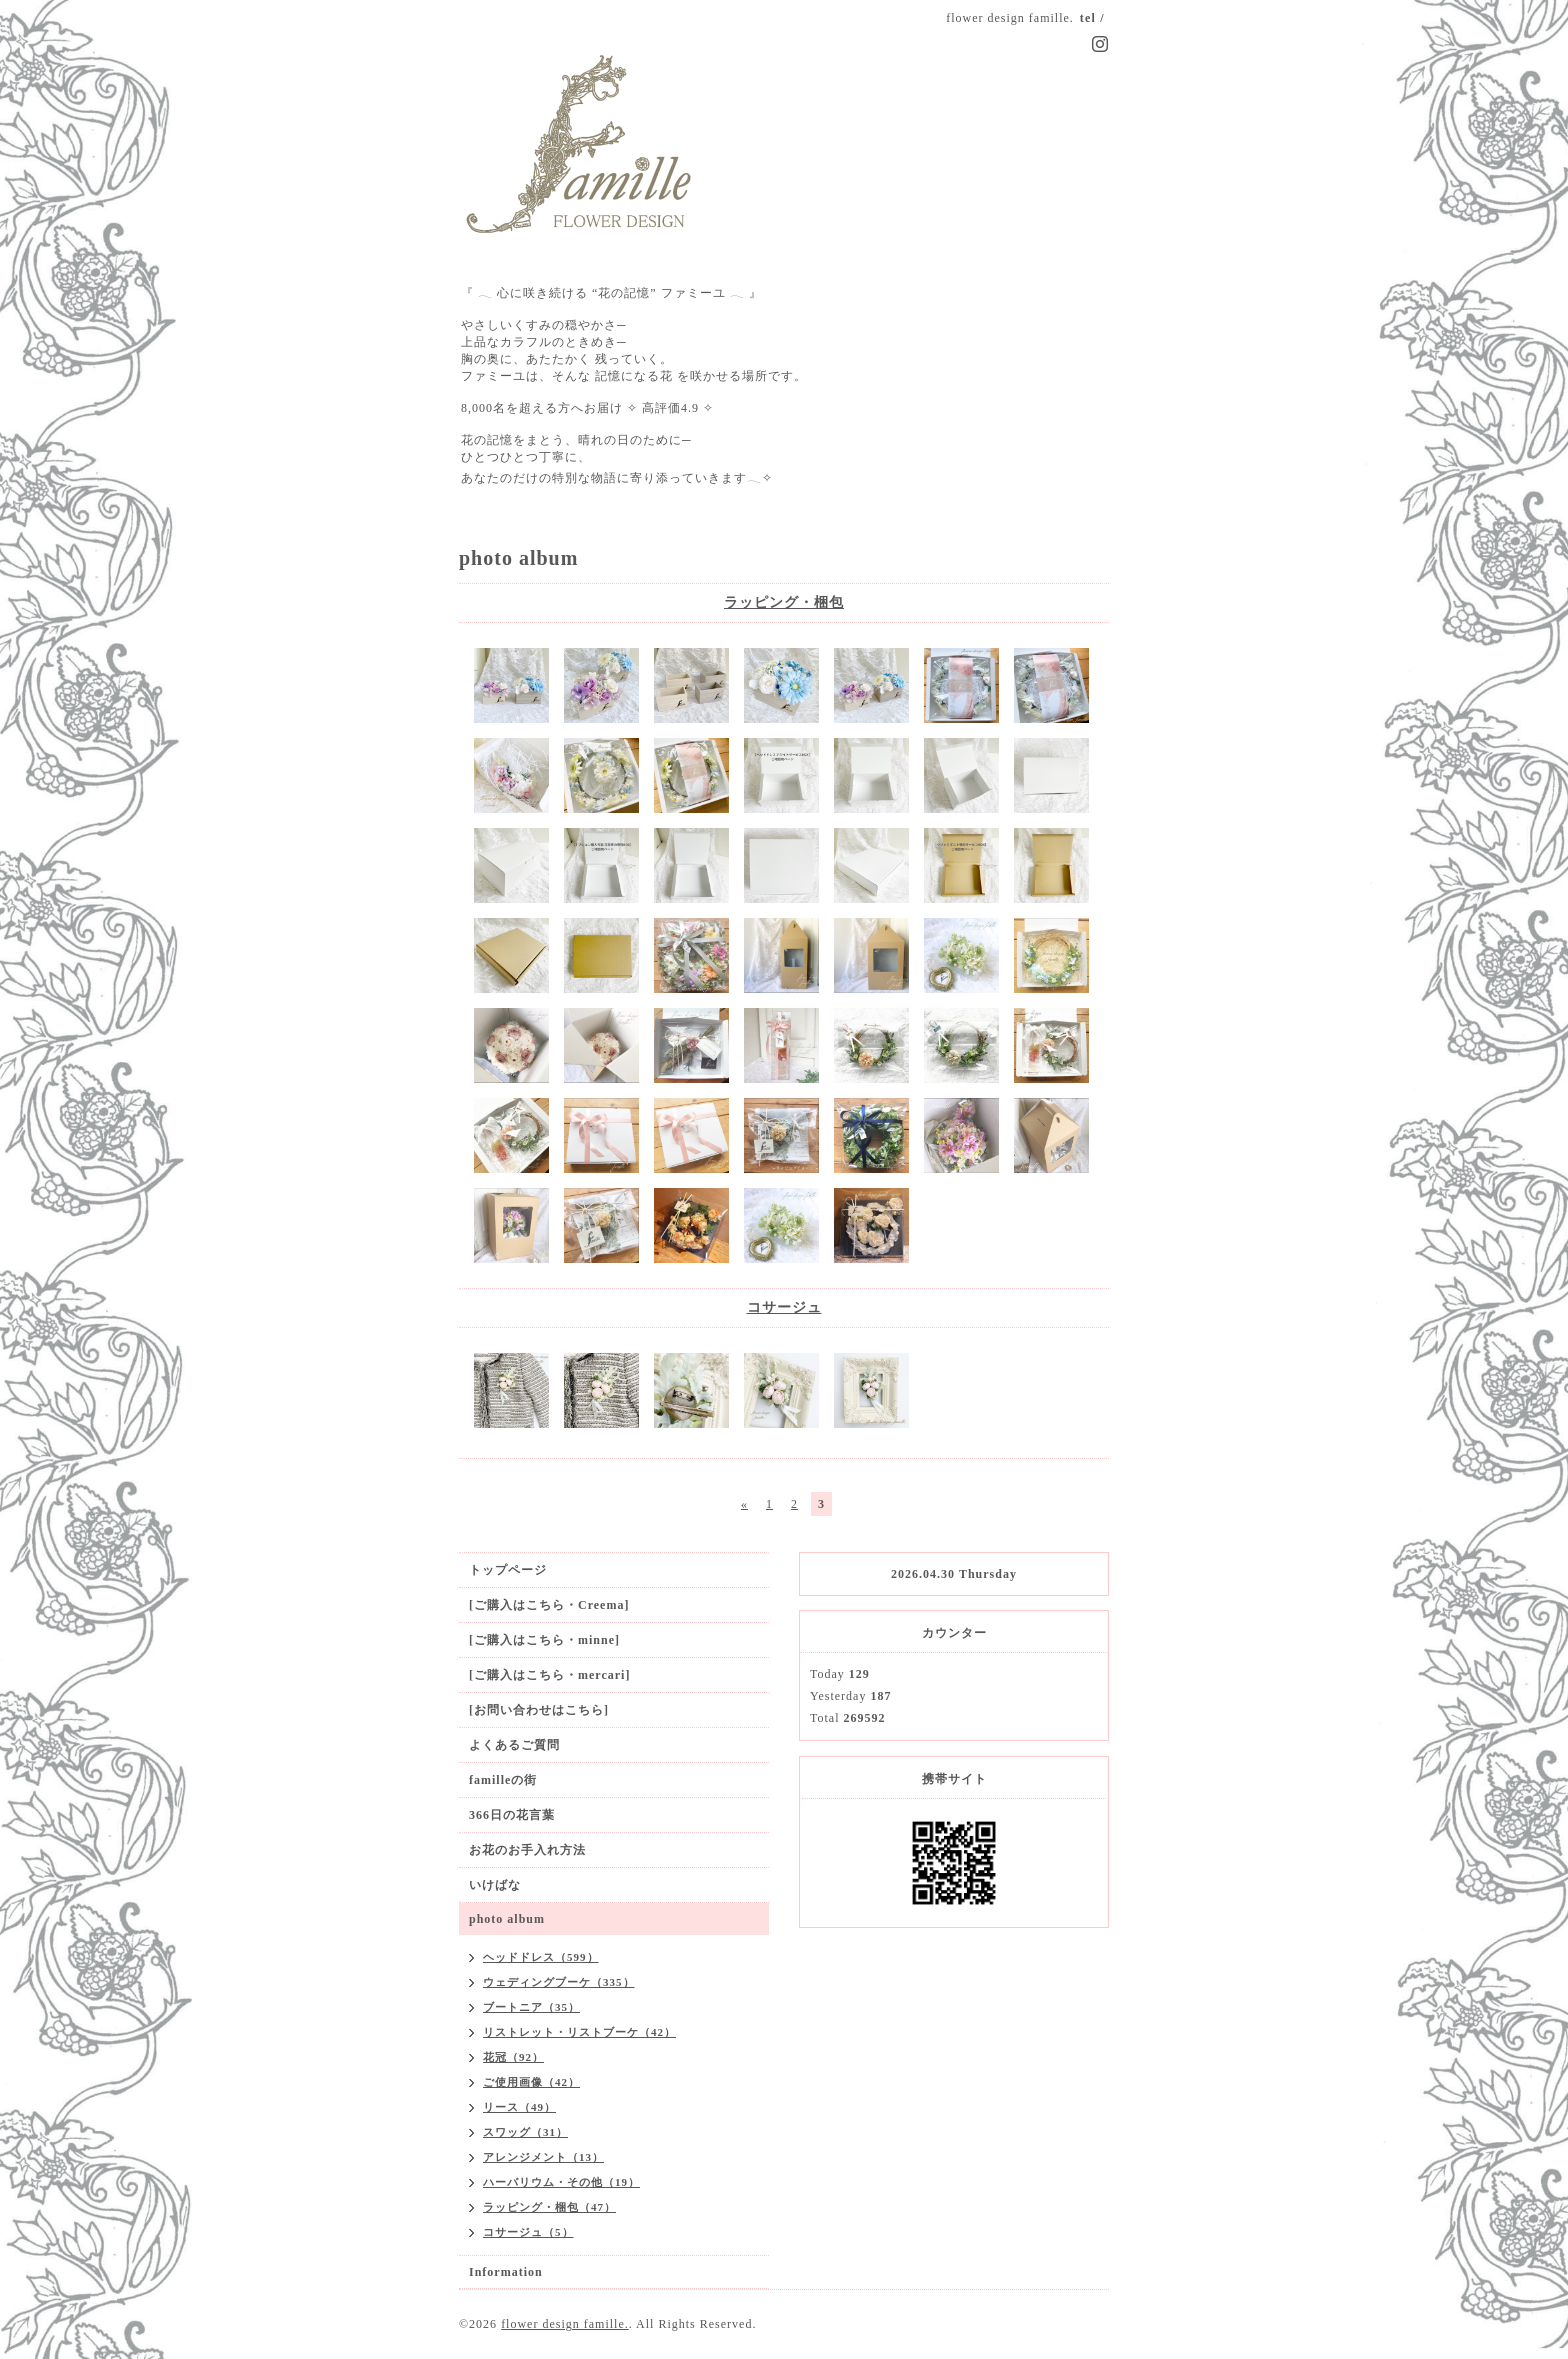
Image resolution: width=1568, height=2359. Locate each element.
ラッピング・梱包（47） (549, 2207)
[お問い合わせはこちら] (539, 1710)
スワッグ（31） (525, 2132)
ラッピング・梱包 (784, 602)
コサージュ (784, 1307)
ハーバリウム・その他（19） (561, 2182)
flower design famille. (565, 2324)
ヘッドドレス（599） (541, 1957)
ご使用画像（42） (531, 2082)
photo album (507, 1919)
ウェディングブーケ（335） (559, 1982)
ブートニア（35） (531, 2007)
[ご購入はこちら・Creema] (549, 1605)
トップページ (508, 1570)
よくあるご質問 (514, 1745)
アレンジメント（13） (543, 2157)
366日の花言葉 (512, 1815)
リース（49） (519, 2107)
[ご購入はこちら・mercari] (549, 1675)
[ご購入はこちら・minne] (544, 1640)
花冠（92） (513, 2057)
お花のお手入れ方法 (527, 1850)
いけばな (495, 1885)
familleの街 (503, 1780)
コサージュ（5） (528, 2232)
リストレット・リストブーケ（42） (579, 2032)
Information (506, 2272)
